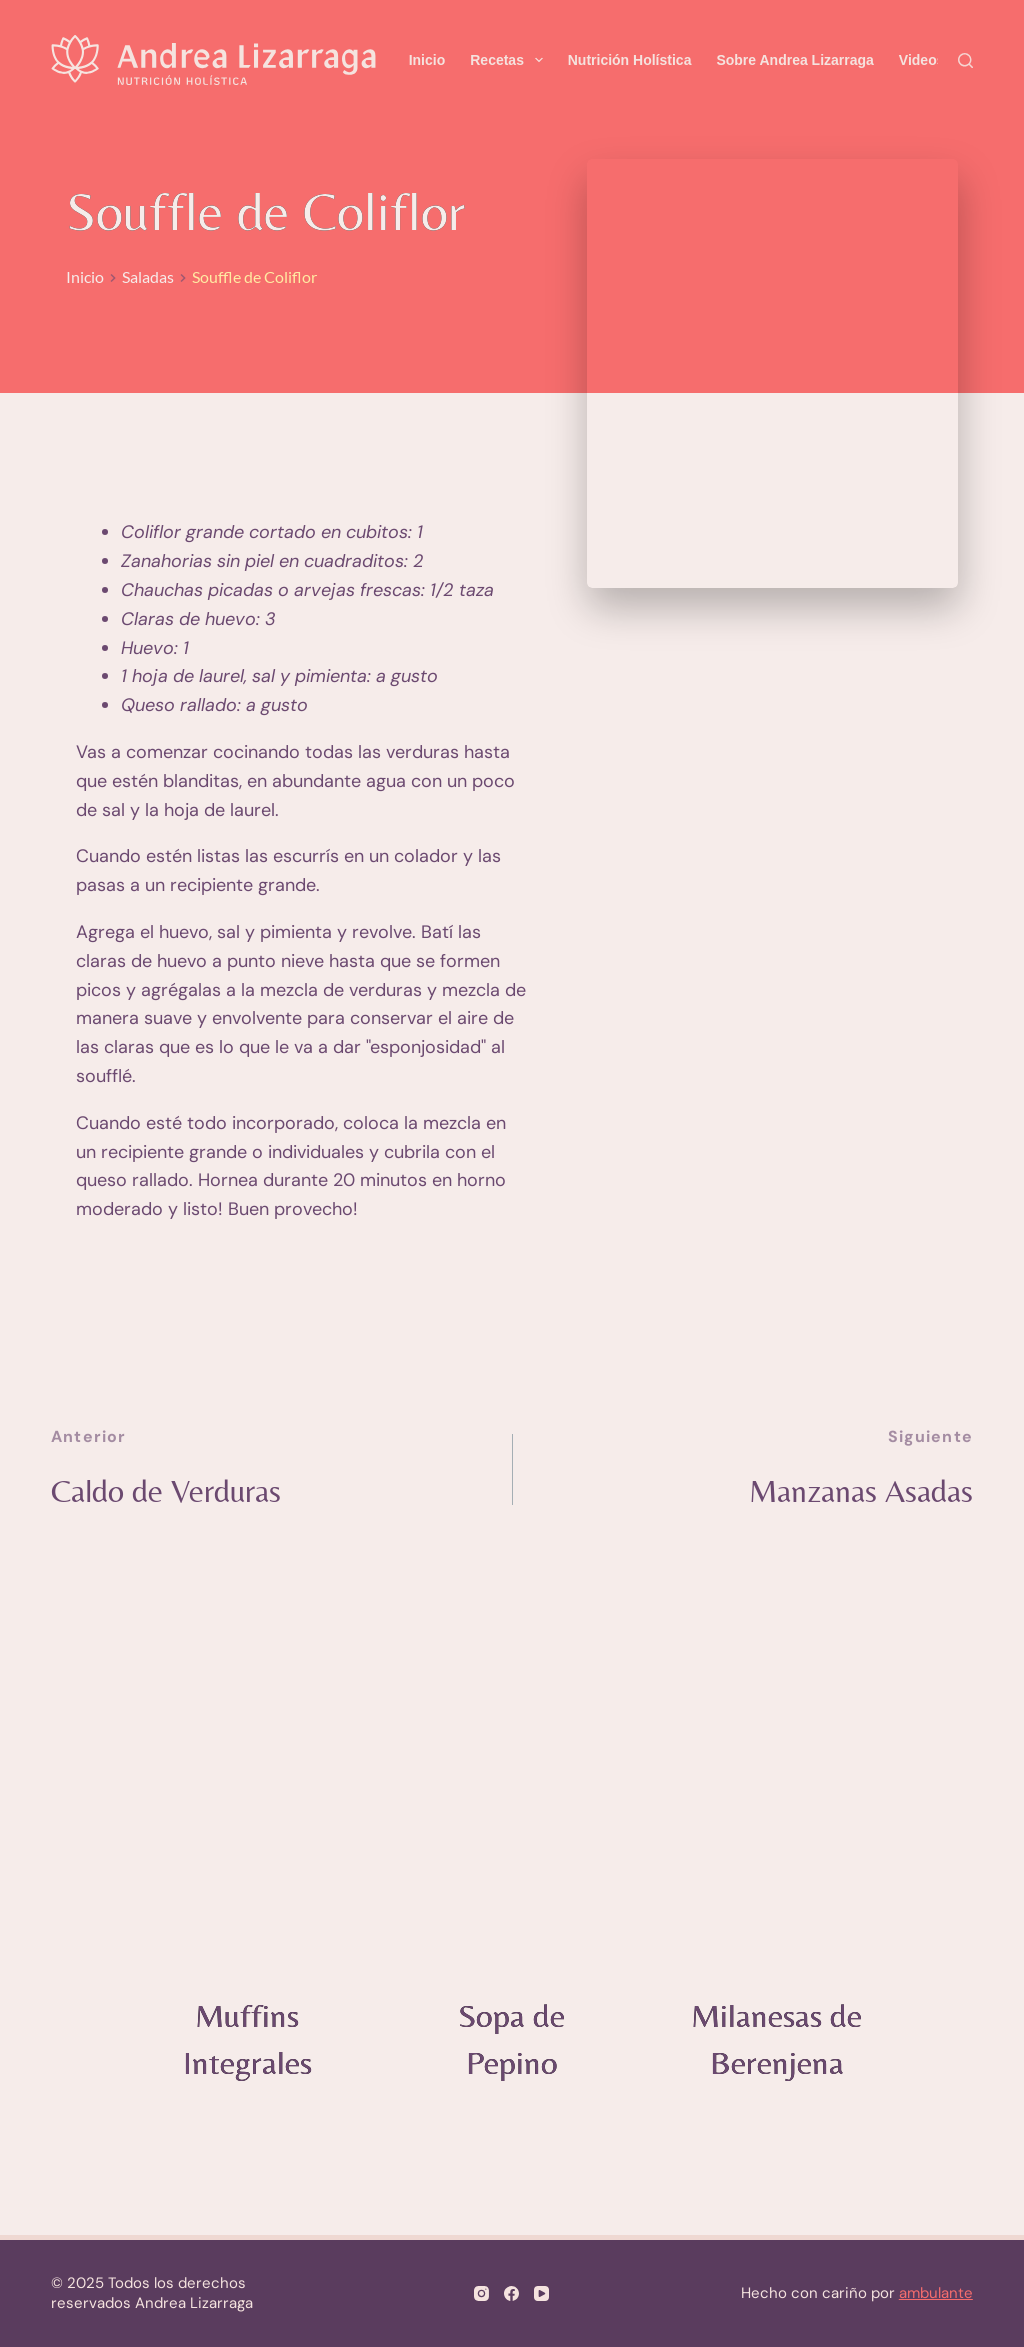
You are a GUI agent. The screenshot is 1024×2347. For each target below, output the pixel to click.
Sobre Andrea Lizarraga (794, 60)
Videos (922, 60)
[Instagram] (481, 2293)
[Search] (965, 60)
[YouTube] (541, 2293)
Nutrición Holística (630, 60)
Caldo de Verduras (174, 1492)
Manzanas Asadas (853, 1492)
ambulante (936, 2293)
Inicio (427, 60)
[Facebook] (511, 2293)
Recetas (510, 60)
